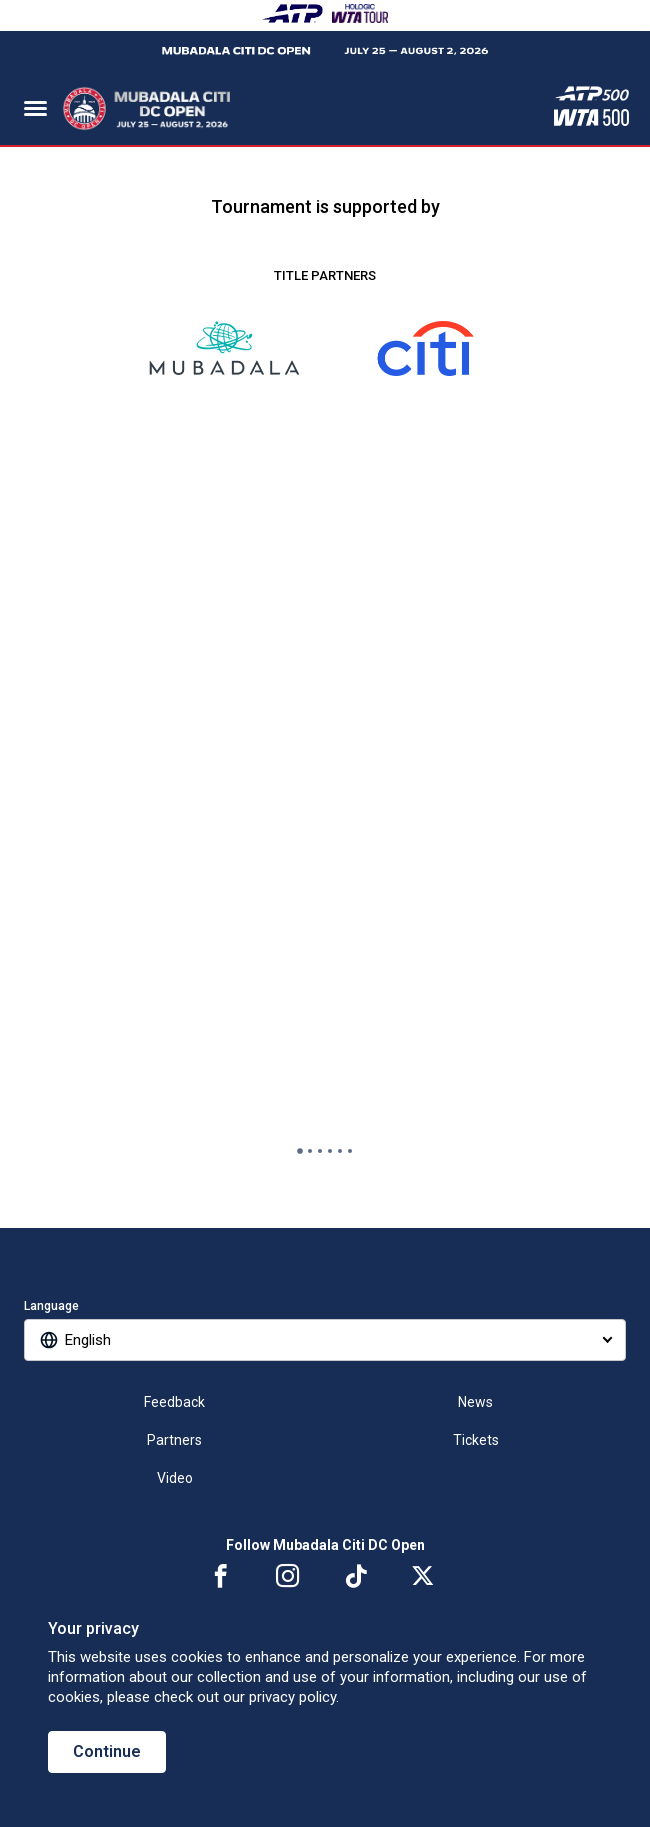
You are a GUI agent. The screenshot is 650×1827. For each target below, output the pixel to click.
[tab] (300, 1151)
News (475, 1402)
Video (175, 1478)
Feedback (174, 1402)
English (88, 1340)
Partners (174, 1440)
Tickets (476, 1440)
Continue (107, 1751)
